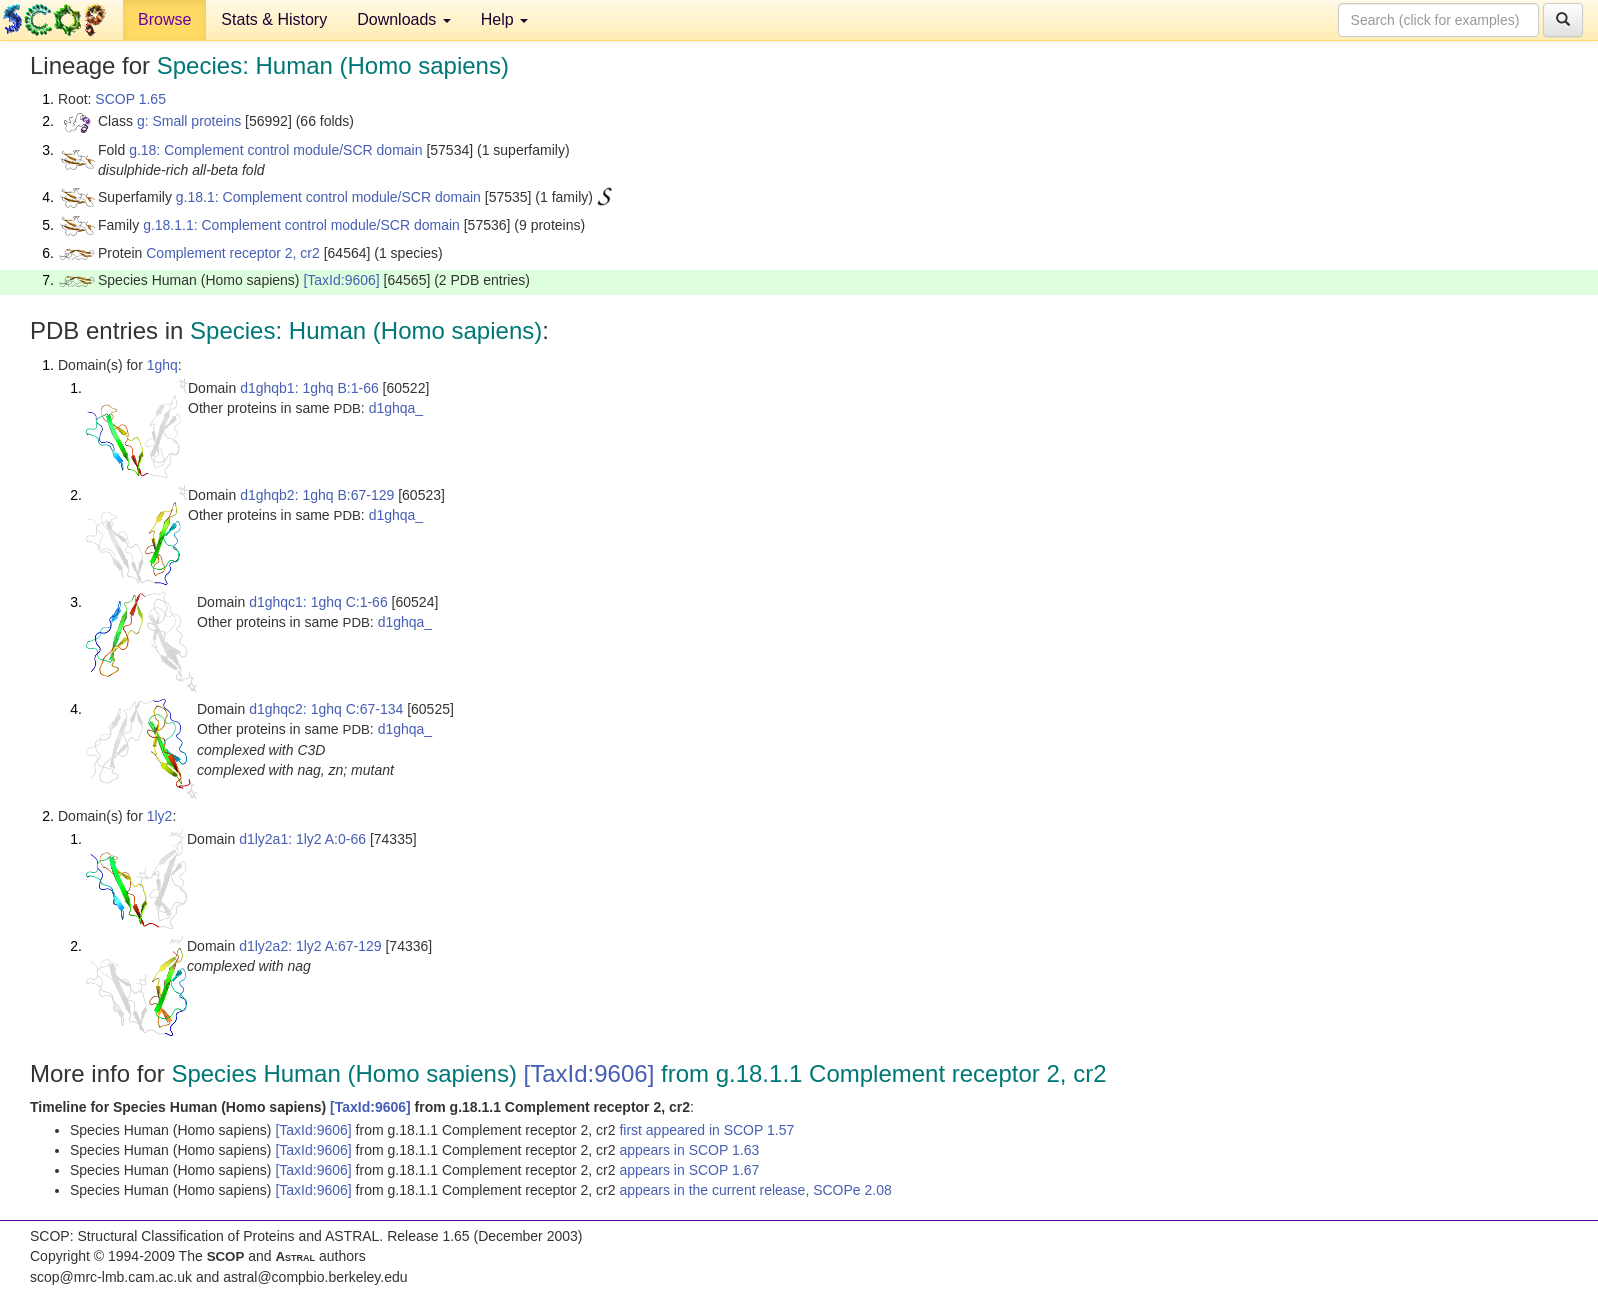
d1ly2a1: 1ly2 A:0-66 (302, 839)
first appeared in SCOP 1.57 (706, 1130)
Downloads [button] (404, 19)
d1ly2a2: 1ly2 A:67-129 (310, 946)
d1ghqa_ (396, 408)
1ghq (162, 365)
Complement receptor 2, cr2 (233, 253)
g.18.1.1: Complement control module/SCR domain (301, 225)
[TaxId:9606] (341, 280)
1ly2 (160, 816)
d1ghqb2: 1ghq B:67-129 (317, 495)
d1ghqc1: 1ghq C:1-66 (318, 602)
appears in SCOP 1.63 (689, 1150)
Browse (164, 19)
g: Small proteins (189, 121)
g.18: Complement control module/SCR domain (275, 150)
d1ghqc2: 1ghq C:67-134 (326, 709)
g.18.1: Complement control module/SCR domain (328, 197)
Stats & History (274, 19)
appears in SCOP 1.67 (689, 1170)
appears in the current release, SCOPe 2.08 (755, 1190)
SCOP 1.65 (130, 99)
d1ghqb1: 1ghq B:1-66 (309, 388)
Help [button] (504, 19)
